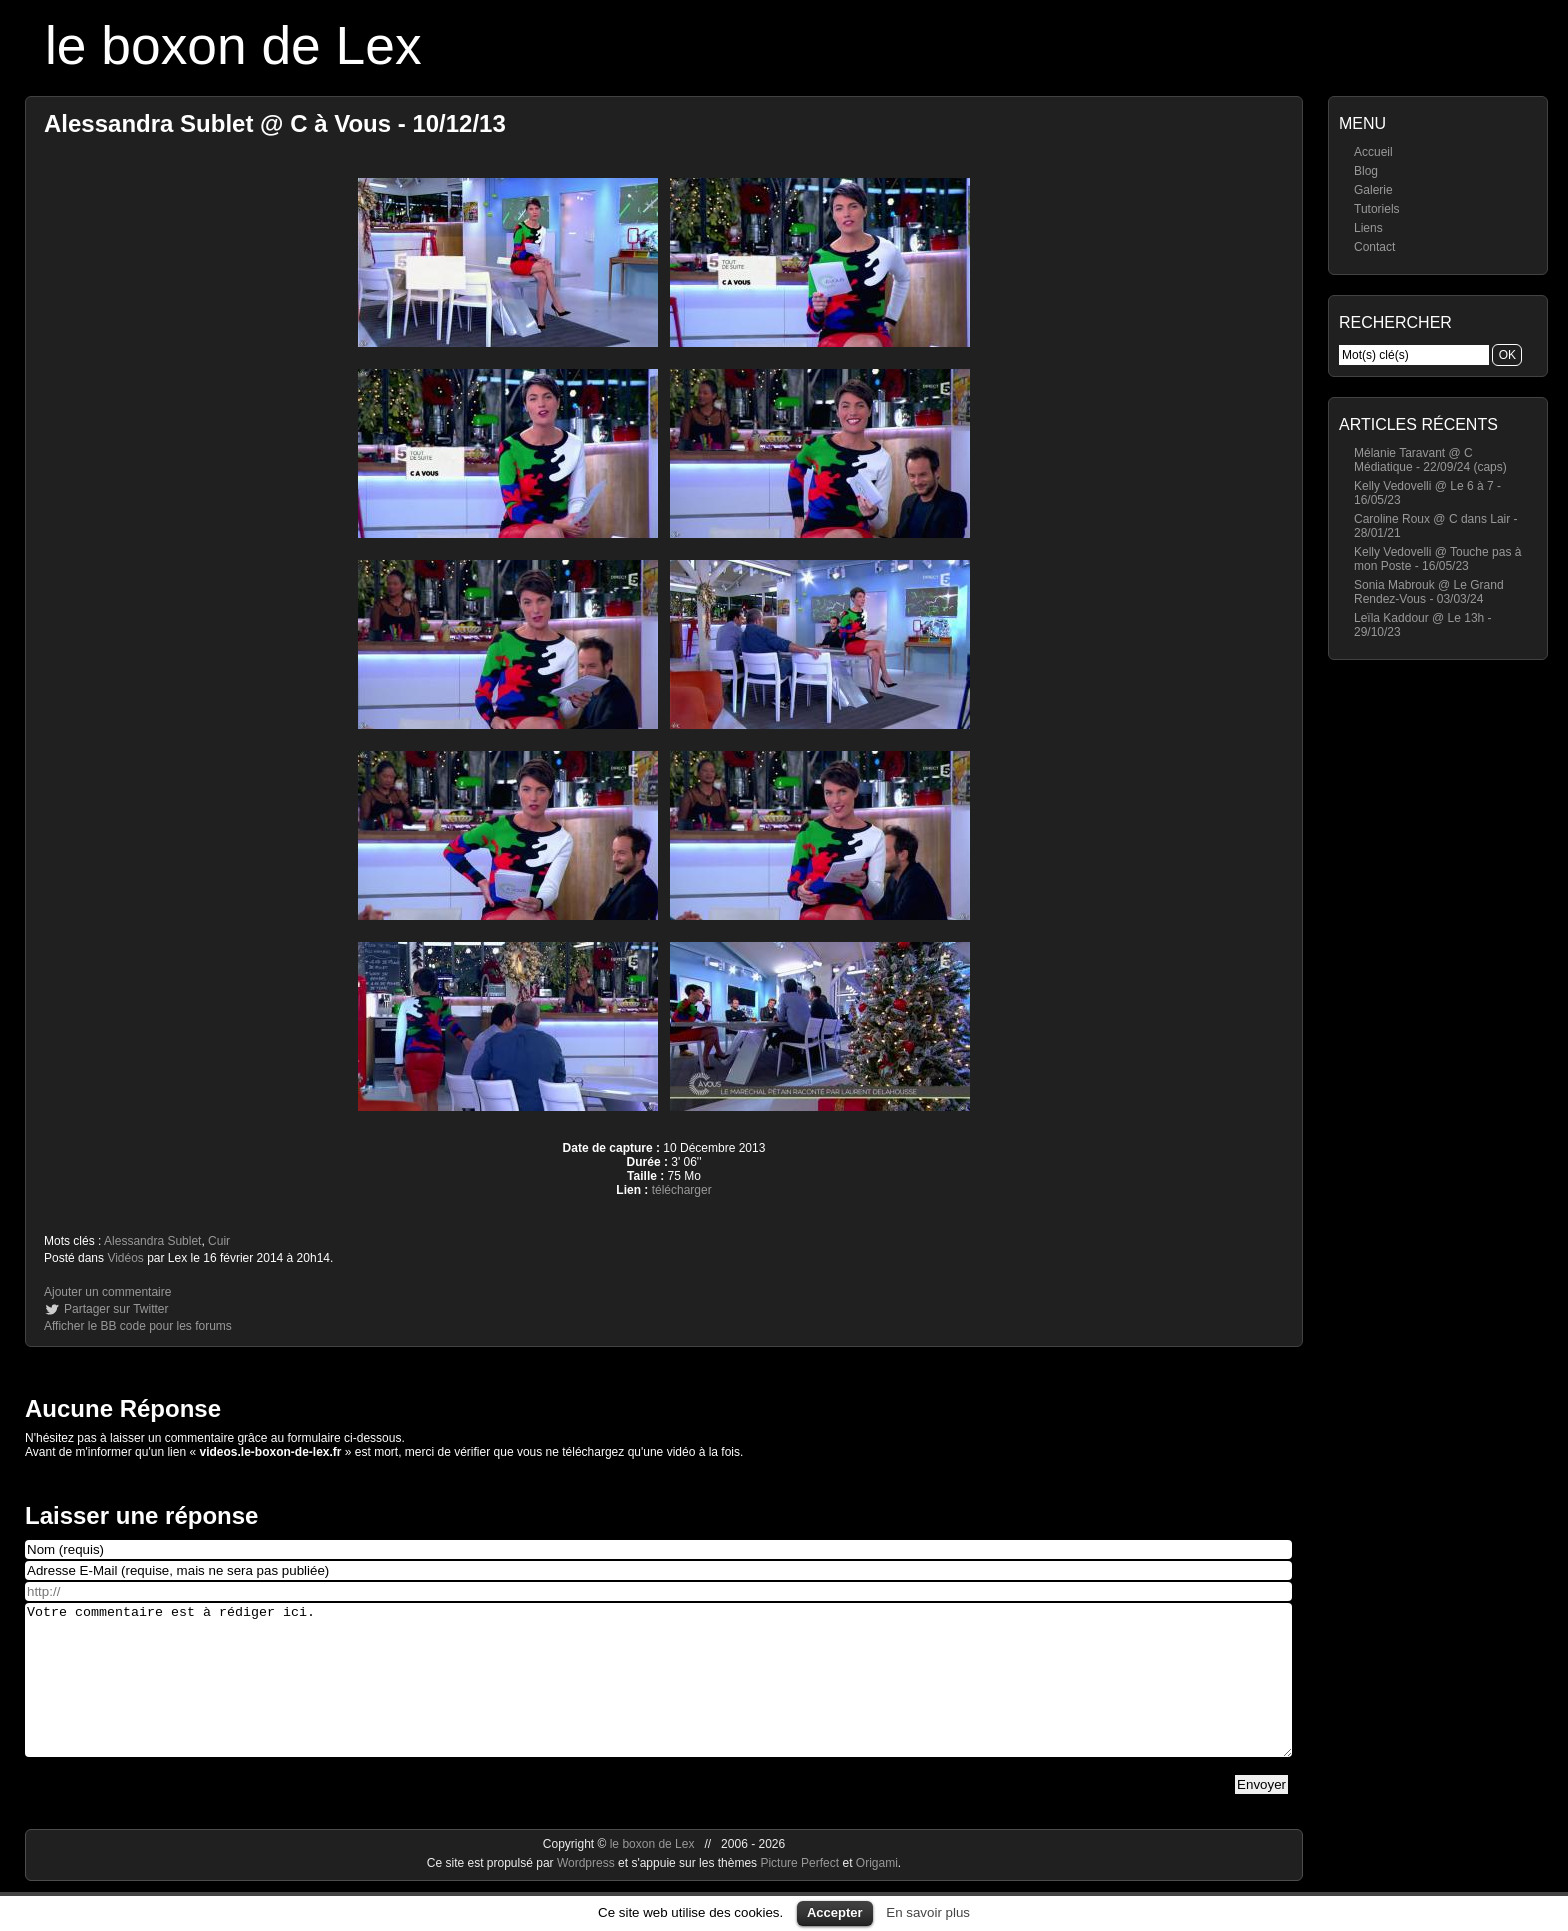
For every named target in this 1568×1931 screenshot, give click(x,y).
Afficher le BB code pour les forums (138, 1326)
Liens (1368, 228)
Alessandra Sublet (152, 1241)
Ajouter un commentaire (107, 1292)
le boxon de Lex (233, 45)
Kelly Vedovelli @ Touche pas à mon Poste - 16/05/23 (1437, 559)
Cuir (219, 1241)
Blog (1366, 171)
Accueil (1373, 152)
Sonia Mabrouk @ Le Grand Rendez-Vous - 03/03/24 (1429, 592)
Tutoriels (1377, 209)
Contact (1374, 247)
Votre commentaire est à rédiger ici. (658, 1695)
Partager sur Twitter (116, 1309)
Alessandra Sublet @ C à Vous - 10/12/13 (275, 123)
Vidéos (125, 1258)
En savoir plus (928, 1912)
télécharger (682, 1190)
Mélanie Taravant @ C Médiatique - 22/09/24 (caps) (1430, 460)
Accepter (835, 1912)
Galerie (1373, 190)
